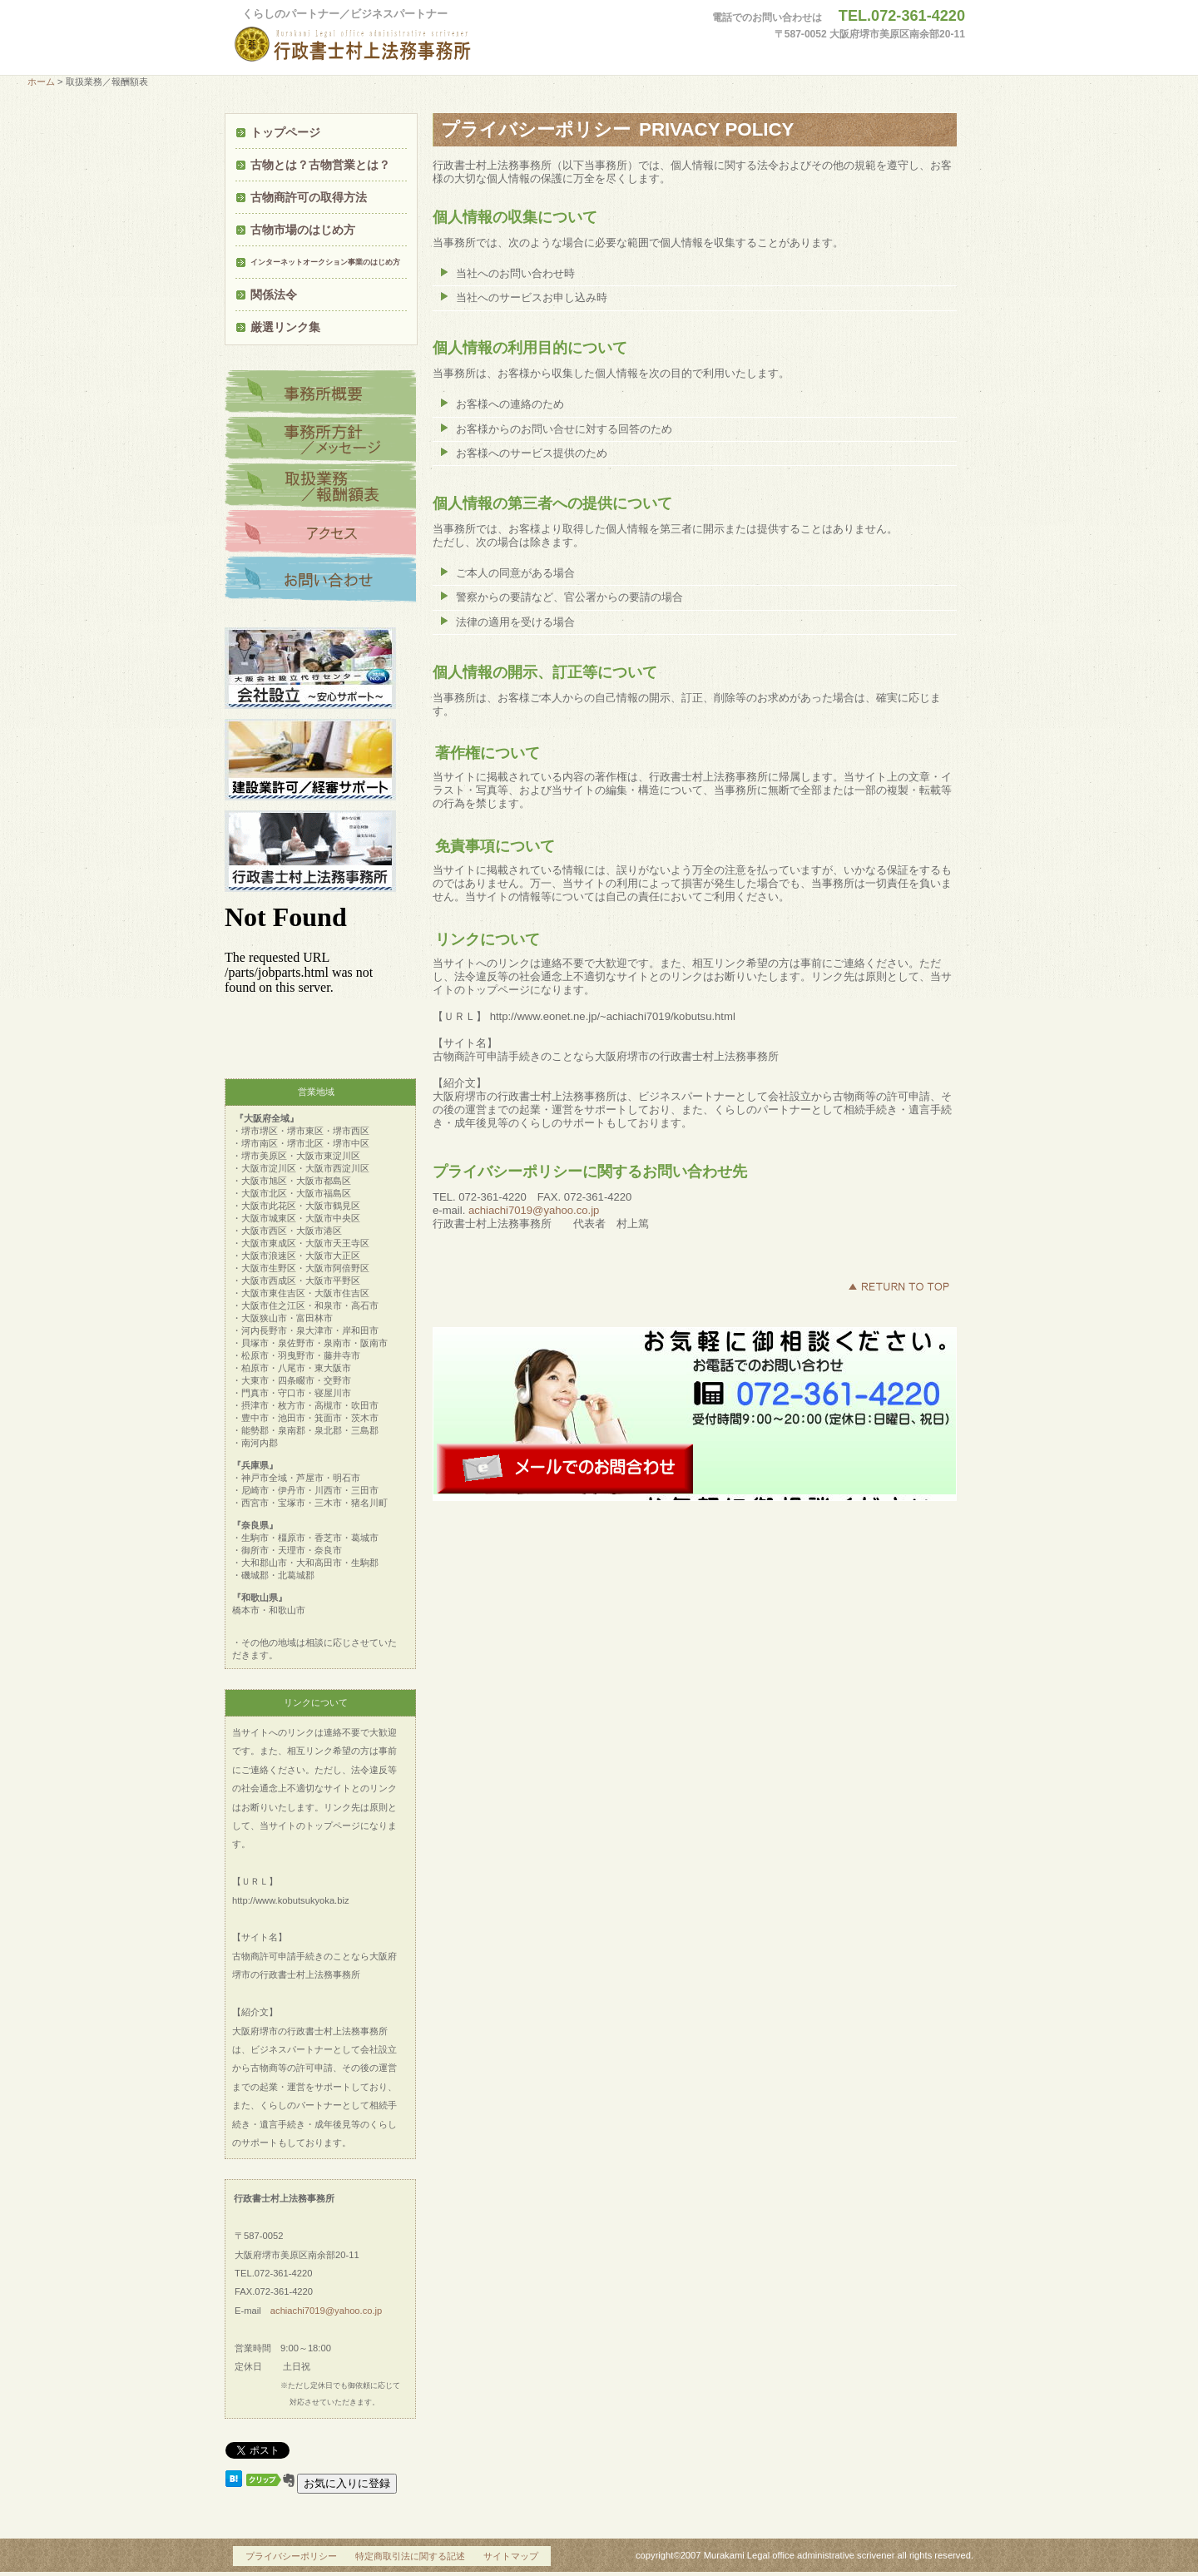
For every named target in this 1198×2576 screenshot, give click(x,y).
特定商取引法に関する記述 (410, 2556)
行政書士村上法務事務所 (387, 45)
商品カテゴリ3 (320, 486)
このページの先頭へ (898, 1286)
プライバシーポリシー (291, 2556)
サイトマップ (510, 2556)
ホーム (41, 82)
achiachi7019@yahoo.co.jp (533, 1210)
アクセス (320, 533)
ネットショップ (320, 580)
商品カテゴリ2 (320, 440)
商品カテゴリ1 (320, 393)
